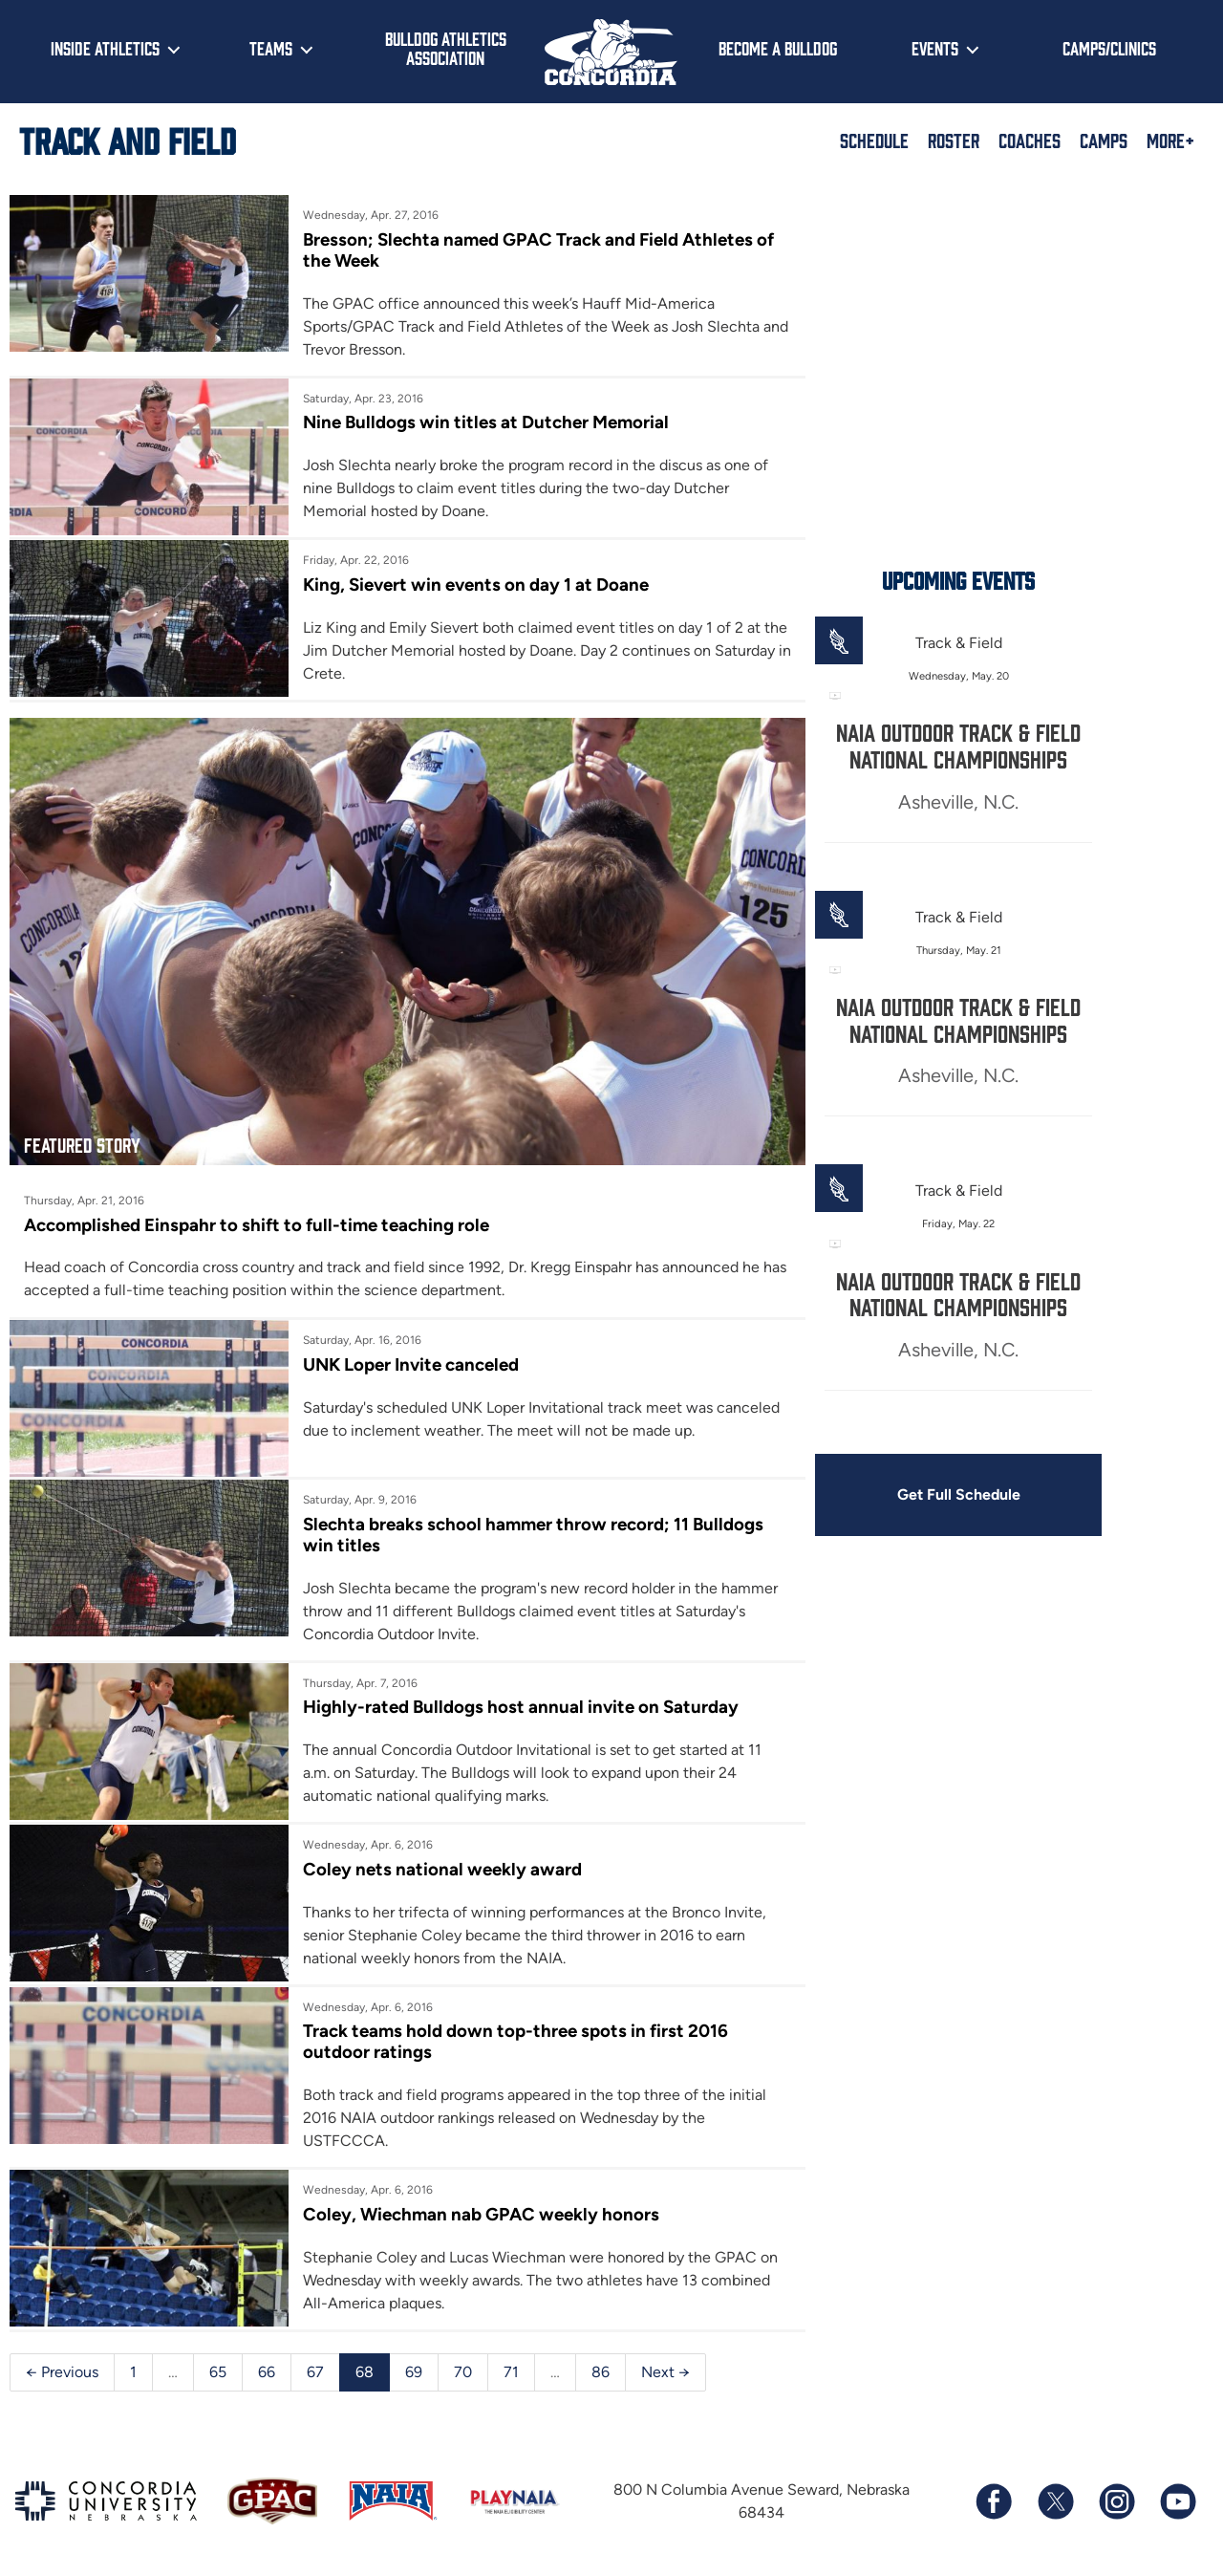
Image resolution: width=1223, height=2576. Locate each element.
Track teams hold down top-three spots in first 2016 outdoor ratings (510, 2031)
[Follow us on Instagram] (1116, 2491)
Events (935, 47)
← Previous (62, 2362)
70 (463, 2362)
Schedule (874, 139)
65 (217, 2362)
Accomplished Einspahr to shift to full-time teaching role (256, 1217)
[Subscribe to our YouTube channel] (1177, 2491)
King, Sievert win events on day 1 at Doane (471, 584)
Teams (270, 47)
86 (600, 2362)
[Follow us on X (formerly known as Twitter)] (1054, 2491)
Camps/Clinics (1109, 47)
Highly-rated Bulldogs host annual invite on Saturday (516, 1697)
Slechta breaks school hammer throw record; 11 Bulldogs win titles (528, 1525)
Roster (953, 139)
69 (413, 2362)
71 (511, 2362)
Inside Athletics (105, 47)
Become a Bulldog (778, 47)
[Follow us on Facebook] (993, 2491)
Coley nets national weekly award (437, 1860)
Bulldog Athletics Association (445, 48)
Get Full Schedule (945, 1494)
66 (266, 2362)
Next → (665, 2362)
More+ (1170, 139)
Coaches (1029, 139)
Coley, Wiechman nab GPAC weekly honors (476, 2205)
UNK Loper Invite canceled (406, 1357)
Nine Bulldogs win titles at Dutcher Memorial (481, 423)
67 (315, 2362)
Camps (1103, 139)
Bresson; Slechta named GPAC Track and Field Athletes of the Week (533, 249)
